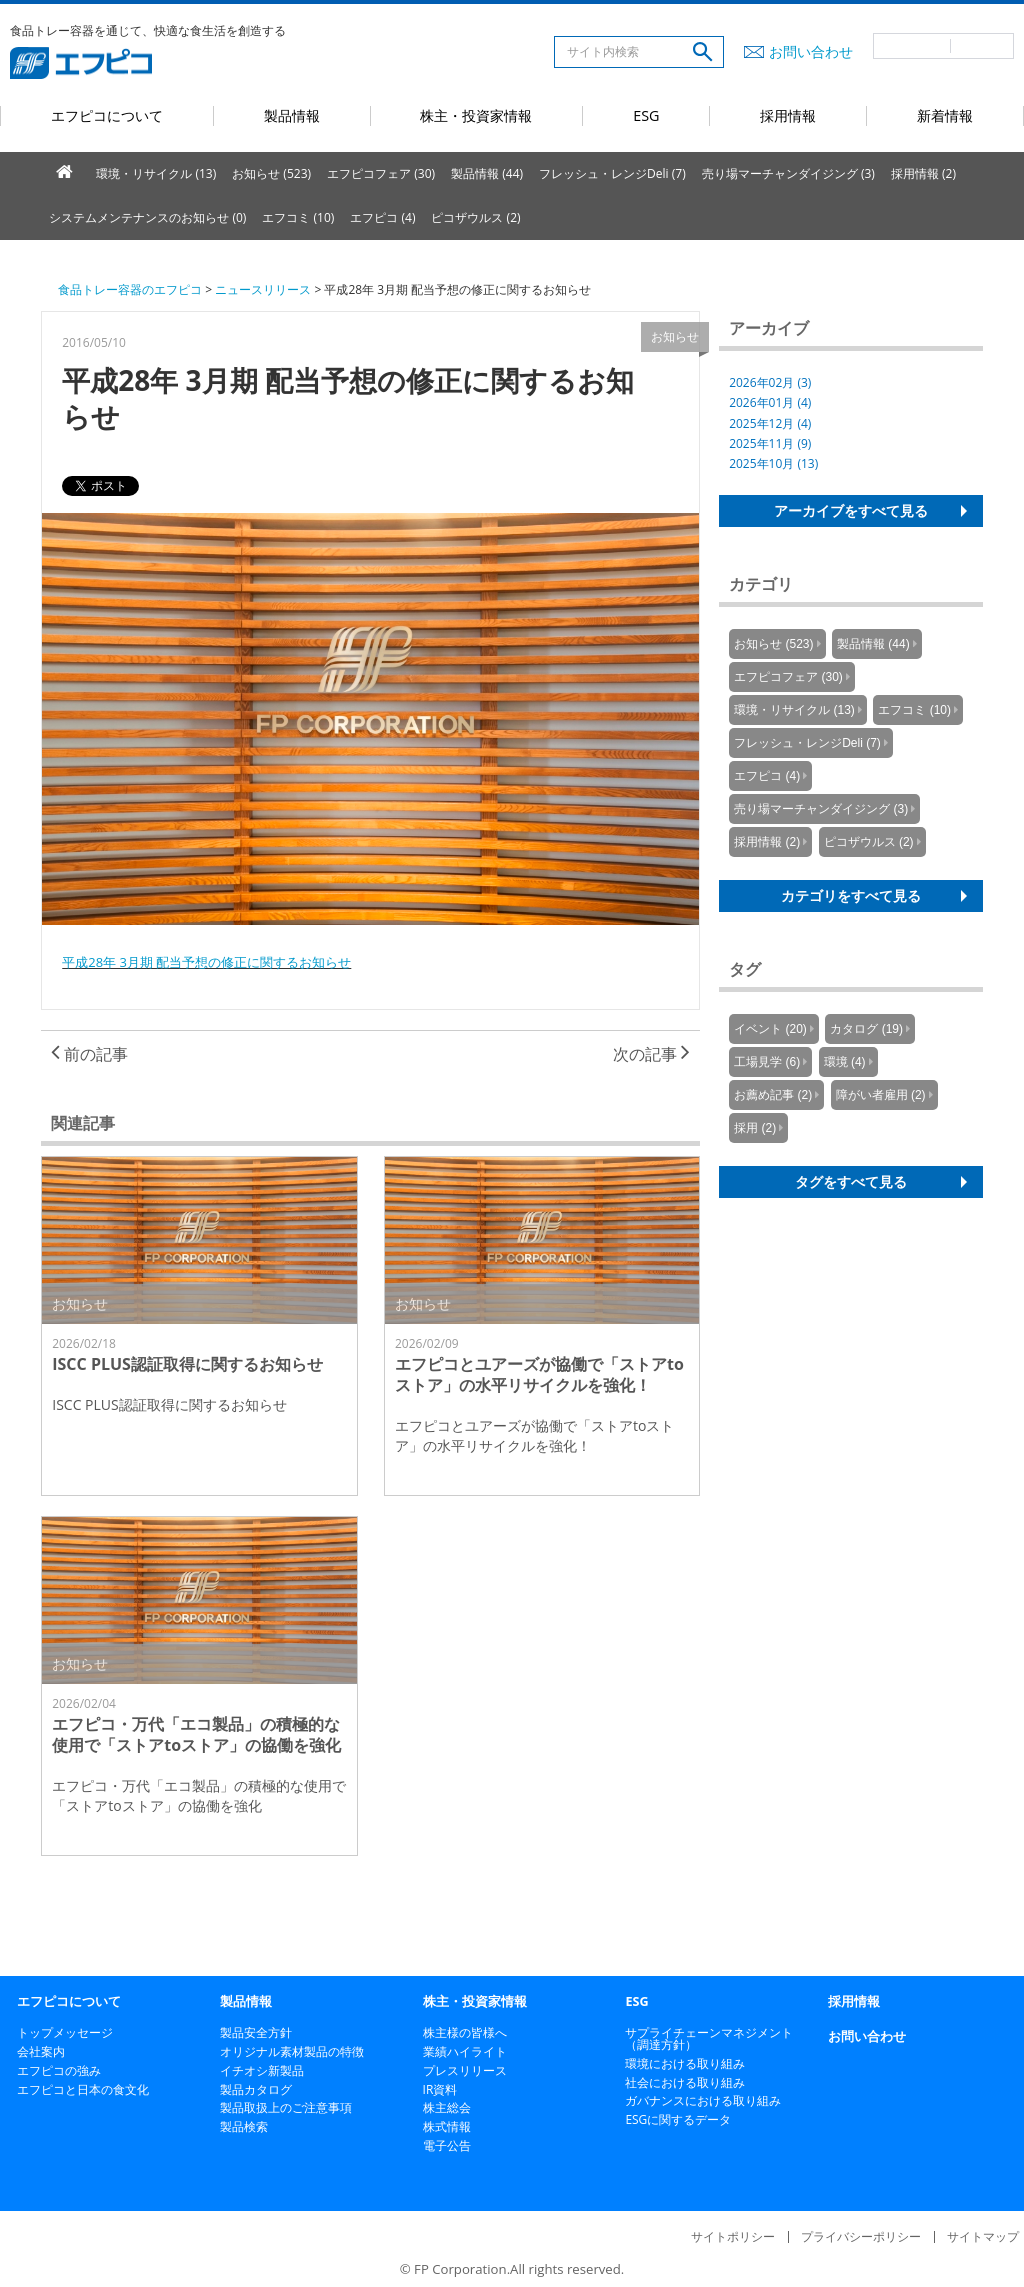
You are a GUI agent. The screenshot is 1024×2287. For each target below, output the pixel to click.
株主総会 (447, 2107)
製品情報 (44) (487, 173)
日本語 (912, 46)
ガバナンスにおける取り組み (703, 2100)
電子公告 (447, 2145)
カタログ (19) (866, 1029)
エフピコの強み (59, 2070)
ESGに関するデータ (678, 2119)
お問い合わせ (811, 51)
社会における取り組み (685, 2082)
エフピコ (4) (382, 217)
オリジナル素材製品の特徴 (292, 2051)
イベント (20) (770, 1029)
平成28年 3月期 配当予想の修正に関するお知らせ (206, 962)
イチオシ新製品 (262, 2070)
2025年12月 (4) (770, 423)
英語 (982, 46)
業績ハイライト (465, 2051)
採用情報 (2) (923, 173)
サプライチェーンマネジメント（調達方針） (709, 2038)
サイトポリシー (733, 2236)
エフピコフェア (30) (381, 173)
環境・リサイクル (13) (156, 173)
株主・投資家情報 (476, 115)
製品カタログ (256, 2089)
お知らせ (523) (271, 173)
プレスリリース (465, 2070)
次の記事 (651, 1054)
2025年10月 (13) (773, 463)
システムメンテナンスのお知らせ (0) (147, 217)
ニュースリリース (263, 289)
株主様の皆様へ (465, 2032)
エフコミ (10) (298, 217)
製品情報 (292, 115)
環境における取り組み (685, 2063)
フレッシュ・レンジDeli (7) (612, 173)
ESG (646, 115)
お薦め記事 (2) (773, 1095)
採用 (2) (755, 1128)
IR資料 (440, 2089)
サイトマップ (983, 2236)
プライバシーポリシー (861, 2236)
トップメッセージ (65, 2032)
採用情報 (788, 115)
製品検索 (244, 2126)
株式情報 (447, 2126)
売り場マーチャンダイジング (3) (788, 173)
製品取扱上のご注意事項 (286, 2107)
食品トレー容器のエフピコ (130, 289)
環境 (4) (845, 1062)
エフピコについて (107, 115)
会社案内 (41, 2051)
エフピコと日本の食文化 (83, 2089)
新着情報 (945, 115)
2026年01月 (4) (770, 402)
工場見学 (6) (767, 1062)
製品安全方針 (256, 2032)
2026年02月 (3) (770, 382)
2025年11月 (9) (770, 443)
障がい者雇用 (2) (881, 1095)
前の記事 (89, 1054)
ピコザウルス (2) (475, 217)
